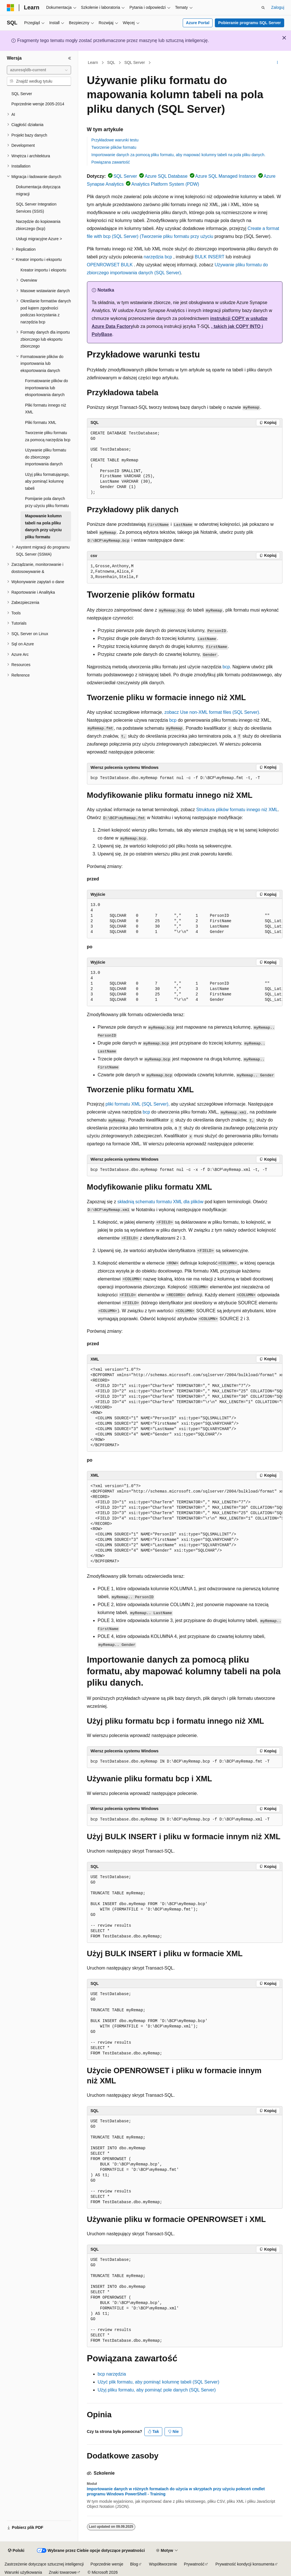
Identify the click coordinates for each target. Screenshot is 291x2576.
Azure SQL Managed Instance (225, 176)
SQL (111, 62)
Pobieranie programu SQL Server (249, 22)
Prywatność (194, 2564)
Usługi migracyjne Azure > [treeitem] (39, 239)
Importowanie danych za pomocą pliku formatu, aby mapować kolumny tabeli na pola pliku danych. (178, 154)
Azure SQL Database (166, 176)
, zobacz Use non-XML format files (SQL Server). (211, 712)
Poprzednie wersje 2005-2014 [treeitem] (37, 104)
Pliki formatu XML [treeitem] (40, 422)
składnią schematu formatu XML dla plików (160, 1201)
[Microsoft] (10, 7)
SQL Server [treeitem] (21, 93)
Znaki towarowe (63, 2572)
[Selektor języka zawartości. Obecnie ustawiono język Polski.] (16, 2550)
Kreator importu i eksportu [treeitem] (43, 270)
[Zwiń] (70, 58)
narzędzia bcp (158, 256)
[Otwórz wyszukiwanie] (263, 8)
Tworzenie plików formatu (114, 147)
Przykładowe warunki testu (115, 140)
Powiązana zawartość (111, 162)
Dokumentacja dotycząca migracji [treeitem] (38, 190)
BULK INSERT (209, 256)
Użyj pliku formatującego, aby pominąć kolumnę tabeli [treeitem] (47, 481)
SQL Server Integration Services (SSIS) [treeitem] (36, 208)
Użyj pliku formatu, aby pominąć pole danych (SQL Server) (157, 2389)
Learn (93, 62)
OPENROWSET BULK (110, 264)
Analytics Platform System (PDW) (165, 184)
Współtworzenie (163, 2564)
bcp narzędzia (112, 2374)
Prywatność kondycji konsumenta (244, 2564)
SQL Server (134, 62)
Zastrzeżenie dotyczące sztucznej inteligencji (44, 2564)
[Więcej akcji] (277, 62)
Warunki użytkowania (23, 2572)
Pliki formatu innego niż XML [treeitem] (45, 409)
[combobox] (39, 70)
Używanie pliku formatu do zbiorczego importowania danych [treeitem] (45, 457)
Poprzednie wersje (107, 2564)
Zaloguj (277, 7)
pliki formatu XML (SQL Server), (137, 1104)
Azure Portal (197, 22)
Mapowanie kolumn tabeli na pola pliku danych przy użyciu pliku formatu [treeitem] (43, 526)
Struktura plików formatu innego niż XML (237, 809)
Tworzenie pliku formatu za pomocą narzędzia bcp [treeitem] (47, 436)
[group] (184, 918)
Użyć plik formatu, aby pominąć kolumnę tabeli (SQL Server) (158, 2382)
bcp (226, 666)
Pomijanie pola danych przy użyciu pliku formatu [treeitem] (47, 502)
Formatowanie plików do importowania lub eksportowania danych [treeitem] (46, 387)
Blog (134, 2564)
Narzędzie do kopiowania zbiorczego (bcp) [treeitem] (38, 225)
